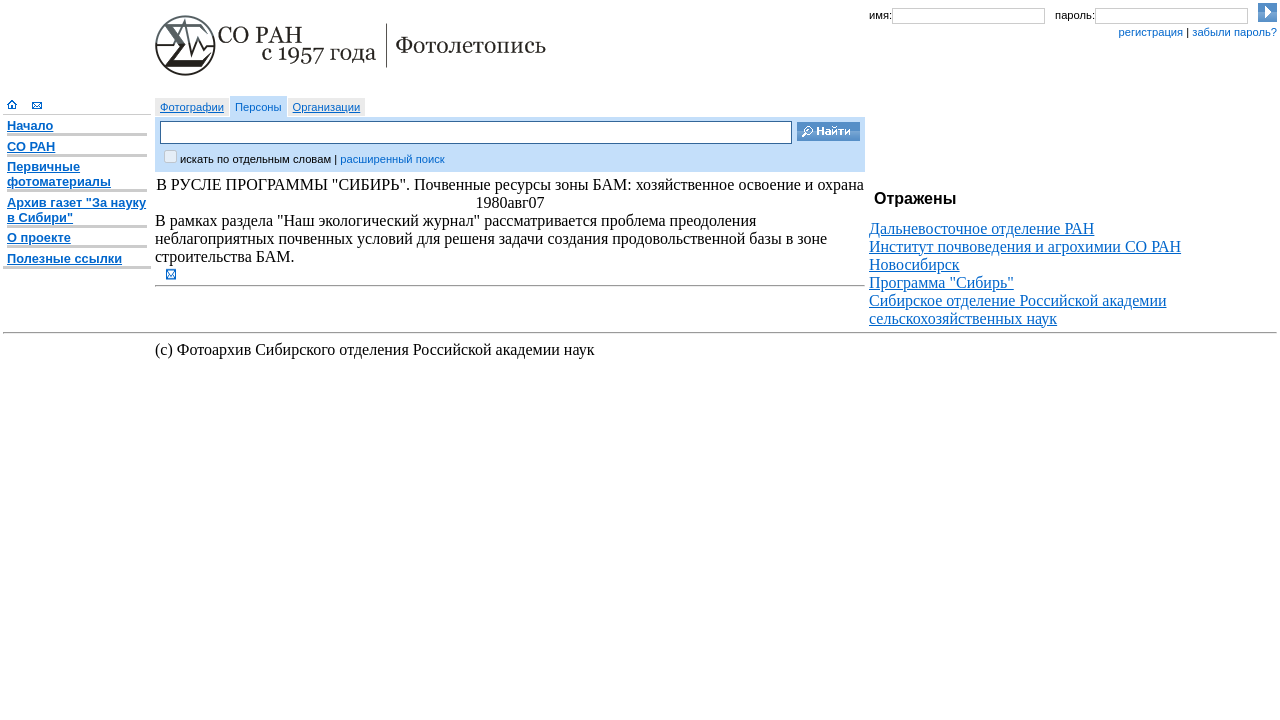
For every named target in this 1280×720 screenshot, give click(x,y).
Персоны (258, 107)
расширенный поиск (392, 159)
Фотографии (192, 107)
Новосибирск (914, 264)
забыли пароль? (1234, 32)
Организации (327, 107)
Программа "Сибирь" (941, 282)
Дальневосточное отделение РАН (981, 228)
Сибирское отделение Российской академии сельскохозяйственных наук (1018, 309)
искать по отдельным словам (255, 159)
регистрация (1150, 32)
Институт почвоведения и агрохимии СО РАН (1025, 246)
